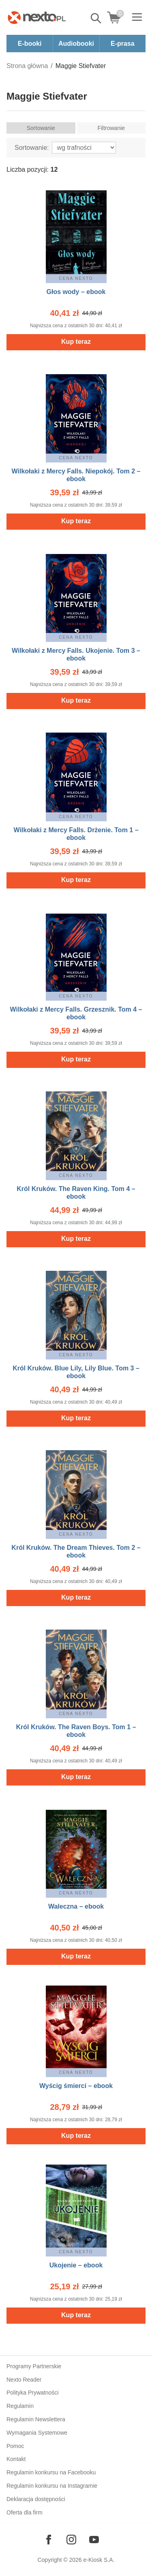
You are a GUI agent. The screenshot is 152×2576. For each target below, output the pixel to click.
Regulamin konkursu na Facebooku (51, 2472)
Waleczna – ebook (76, 1906)
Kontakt (16, 2459)
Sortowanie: (32, 147)
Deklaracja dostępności (35, 2499)
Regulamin (20, 2406)
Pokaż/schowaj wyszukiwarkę (96, 18)
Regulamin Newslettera (35, 2419)
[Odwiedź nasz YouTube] (94, 2539)
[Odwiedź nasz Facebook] (48, 2539)
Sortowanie (41, 128)
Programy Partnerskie (33, 2366)
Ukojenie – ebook (76, 2265)
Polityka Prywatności (32, 2392)
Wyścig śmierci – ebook (76, 2085)
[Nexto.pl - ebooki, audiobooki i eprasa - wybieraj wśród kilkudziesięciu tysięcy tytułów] (36, 17)
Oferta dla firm (24, 2512)
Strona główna (27, 65)
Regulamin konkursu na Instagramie (51, 2485)
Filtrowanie (111, 128)
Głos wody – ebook (76, 291)
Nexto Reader (23, 2379)
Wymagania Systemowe (36, 2432)
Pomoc (15, 2446)
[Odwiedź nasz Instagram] (71, 2539)
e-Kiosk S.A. (99, 2560)
